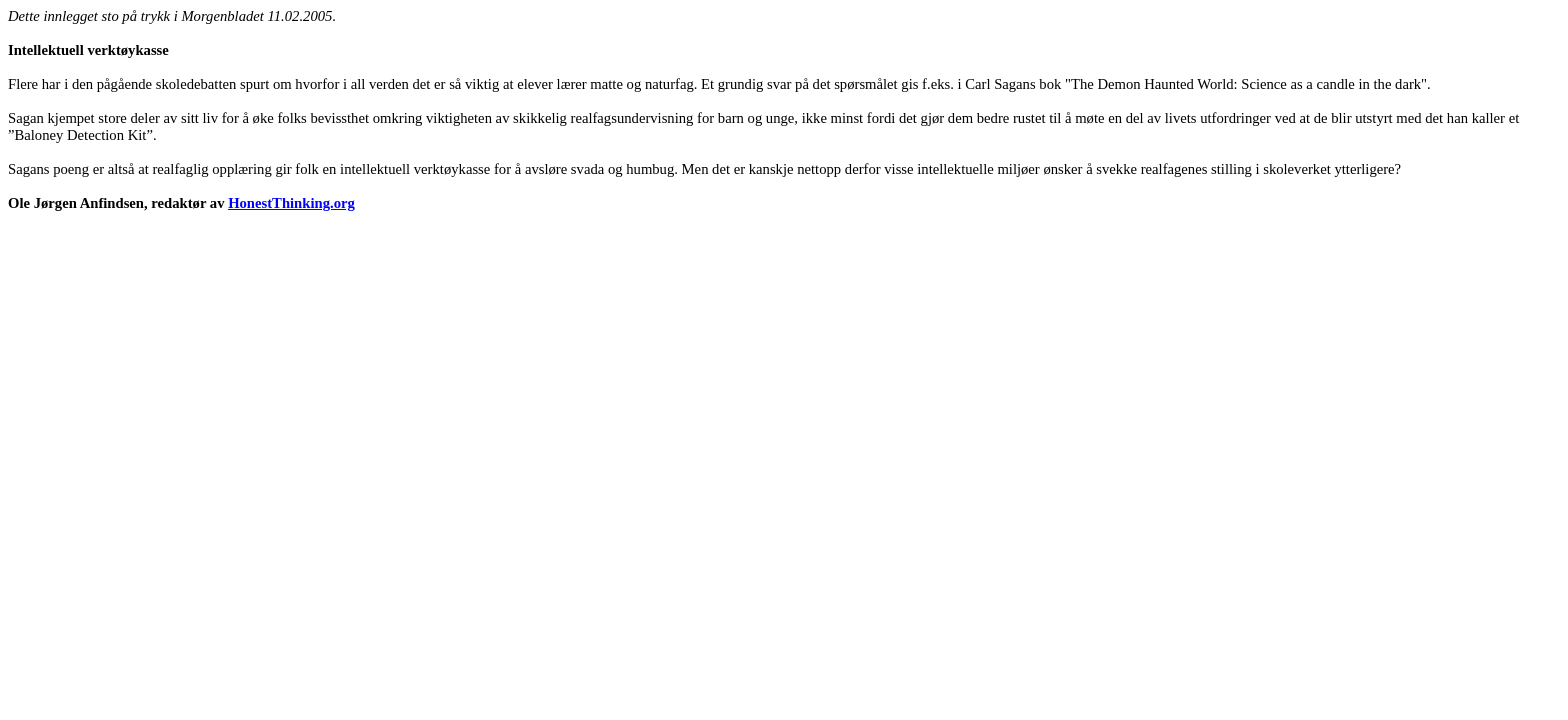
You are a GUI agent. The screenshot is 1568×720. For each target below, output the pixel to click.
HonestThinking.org (291, 203)
